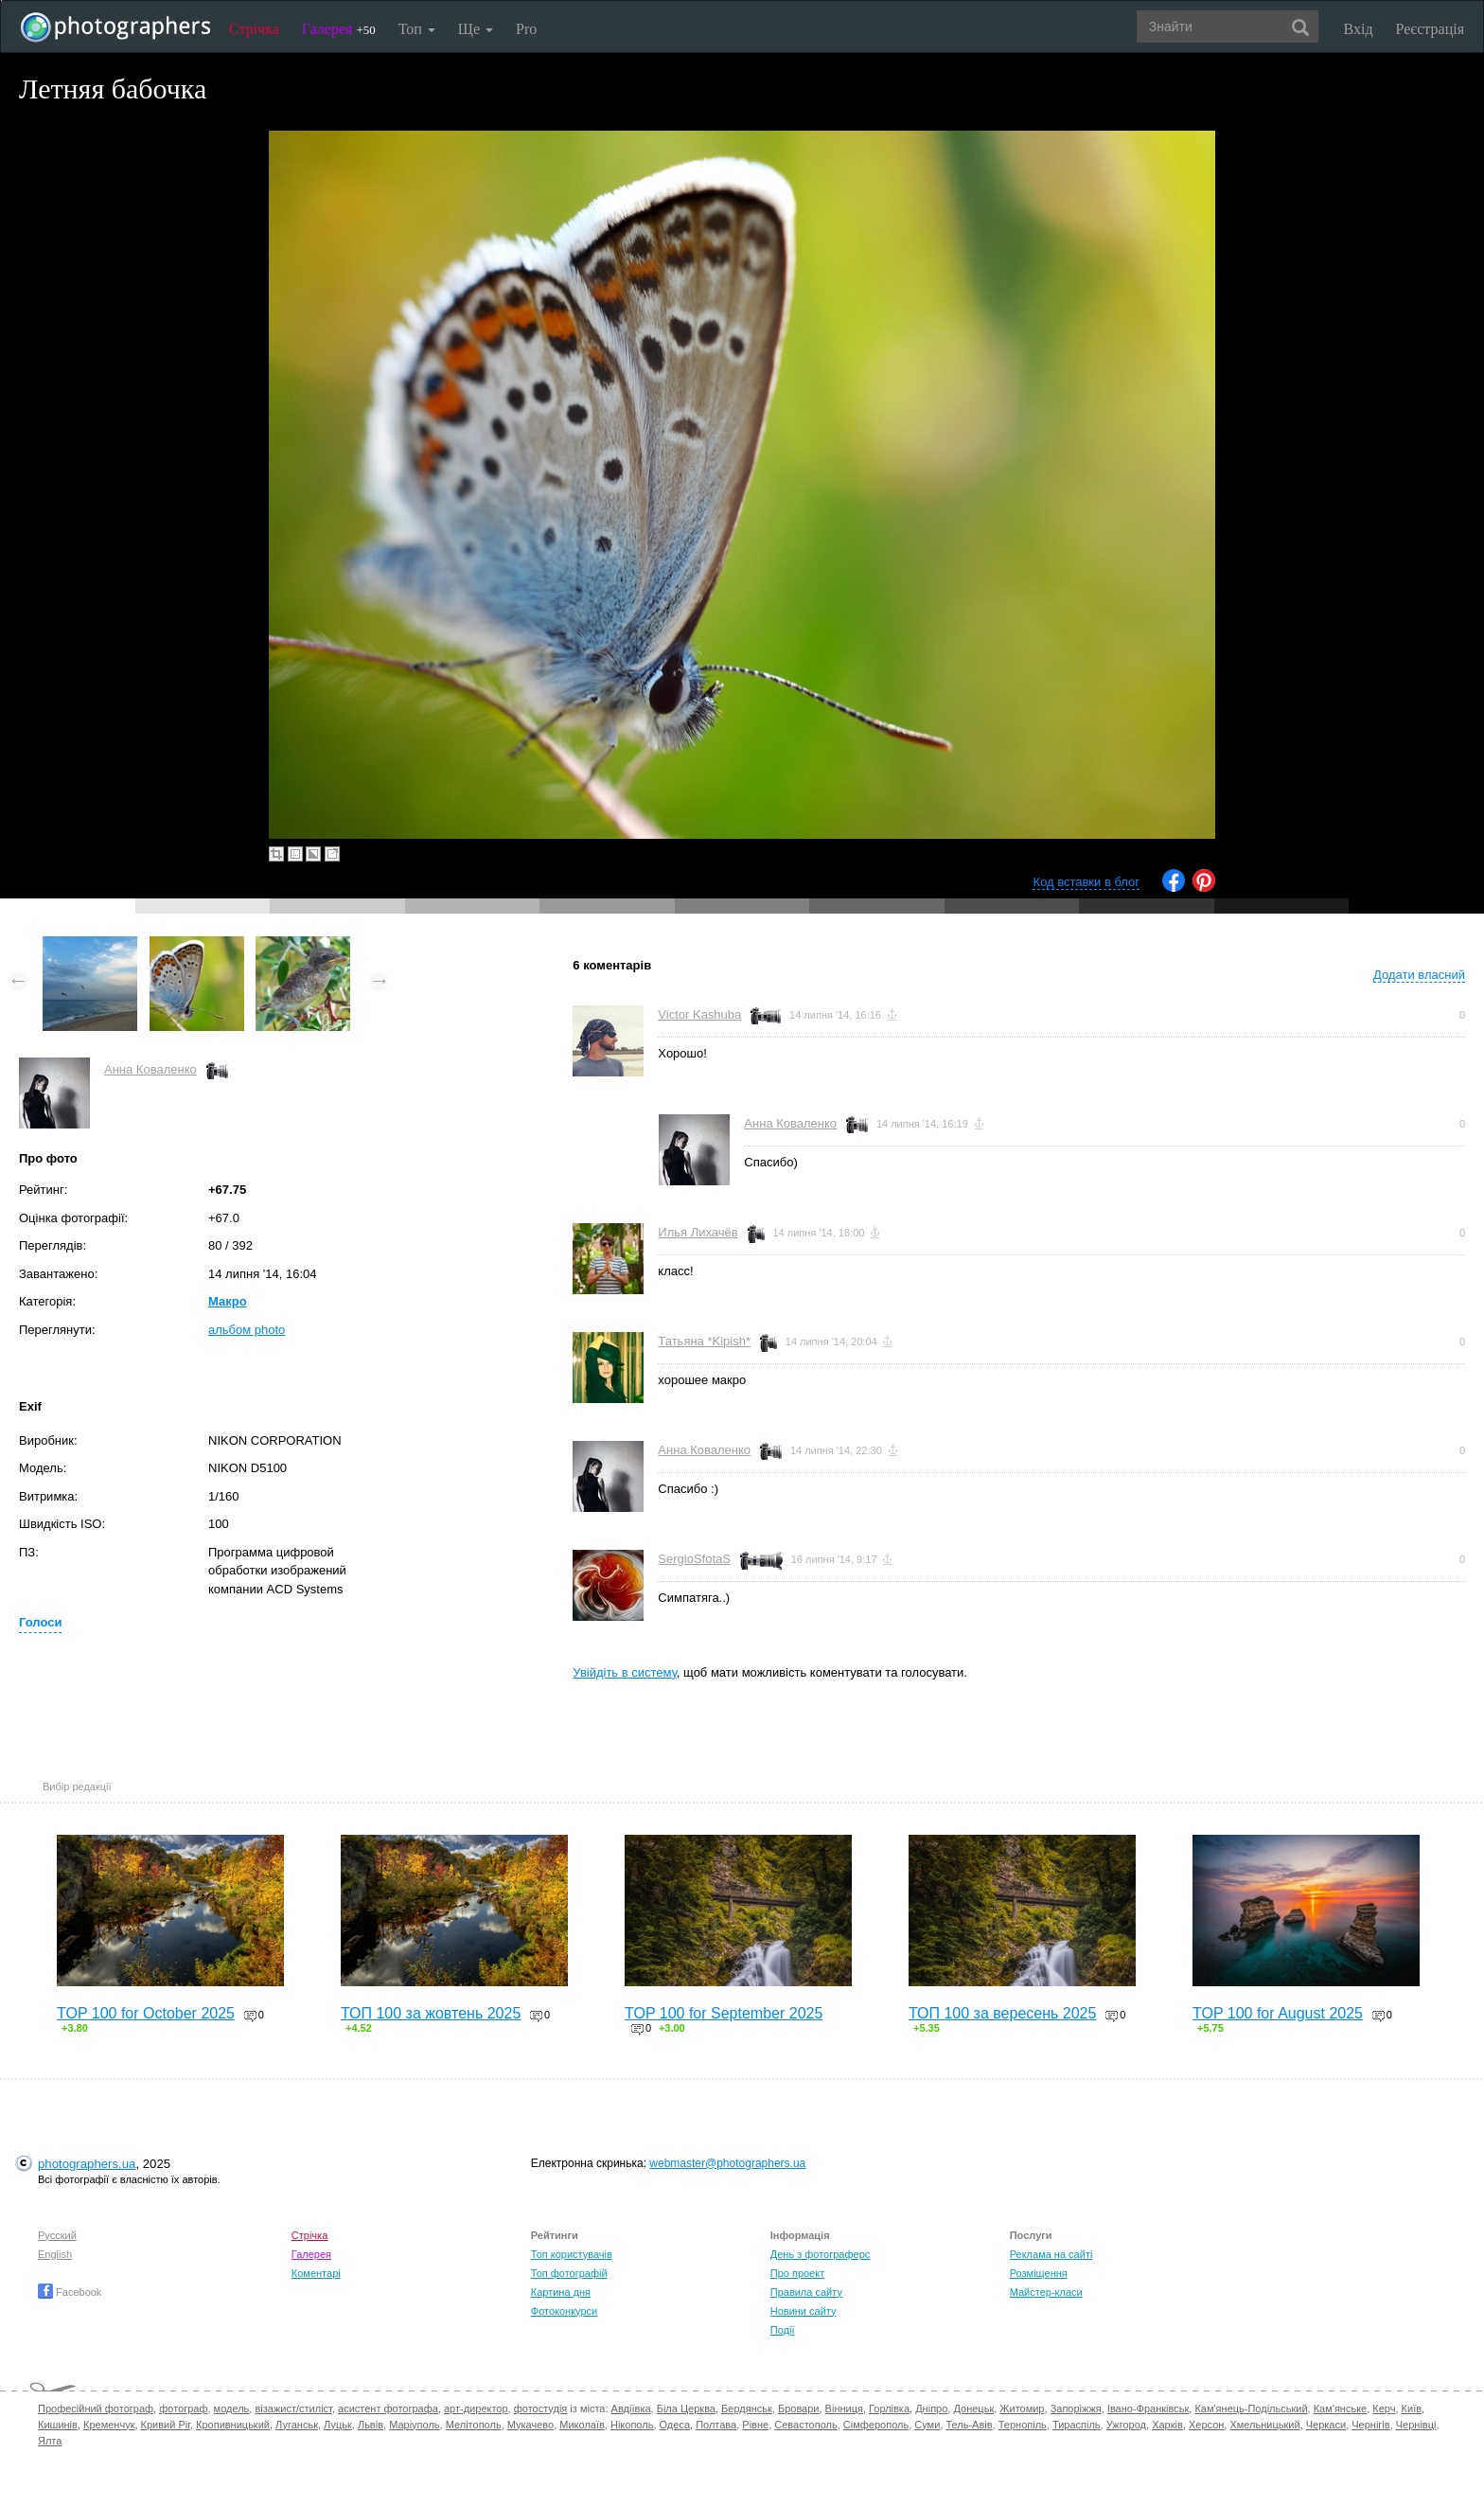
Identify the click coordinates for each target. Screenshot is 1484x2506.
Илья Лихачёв (697, 1232)
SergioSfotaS (694, 1559)
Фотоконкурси (564, 2311)
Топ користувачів (571, 2254)
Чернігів (1370, 2424)
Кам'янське (1341, 2408)
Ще (475, 29)
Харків (1167, 2424)
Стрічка (254, 29)
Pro (526, 29)
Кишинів (58, 2424)
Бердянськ (746, 2408)
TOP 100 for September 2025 (723, 2013)
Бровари (799, 2408)
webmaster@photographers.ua (727, 2163)
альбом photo (246, 1330)
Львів (370, 2424)
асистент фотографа (388, 2408)
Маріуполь (414, 2424)
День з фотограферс (820, 2254)
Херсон (1206, 2424)
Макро (227, 1301)
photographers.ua (86, 2164)
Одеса (675, 2424)
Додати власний (1419, 975)
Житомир (1021, 2408)
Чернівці (1416, 2424)
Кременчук (108, 2424)
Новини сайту (803, 2311)
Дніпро (931, 2408)
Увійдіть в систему (625, 1672)
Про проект (797, 2273)
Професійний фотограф (95, 2408)
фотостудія (541, 2408)
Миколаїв (582, 2424)
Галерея (339, 29)
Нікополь (631, 2424)
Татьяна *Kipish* (704, 1341)
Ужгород (1126, 2424)
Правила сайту (806, 2292)
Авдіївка (631, 2408)
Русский (57, 2235)
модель (232, 2408)
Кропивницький (233, 2424)
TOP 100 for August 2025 (1277, 2013)
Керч (1383, 2408)
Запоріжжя (1076, 2408)
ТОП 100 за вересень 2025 (1002, 2013)
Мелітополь (474, 2424)
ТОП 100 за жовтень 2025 (431, 2013)
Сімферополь (876, 2424)
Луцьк (338, 2424)
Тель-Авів (968, 2424)
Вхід (1358, 29)
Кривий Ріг (165, 2424)
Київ (1412, 2408)
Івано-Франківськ (1148, 2408)
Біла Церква (686, 2408)
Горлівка (889, 2408)
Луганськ (296, 2424)
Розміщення (1039, 2273)
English (55, 2254)
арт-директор (476, 2408)
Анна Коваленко (150, 1069)
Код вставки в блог (1086, 882)
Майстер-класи (1046, 2292)
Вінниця (844, 2408)
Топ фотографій (569, 2273)
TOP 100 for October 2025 (146, 2013)
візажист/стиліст (293, 2408)
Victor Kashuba (699, 1014)
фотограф (183, 2408)
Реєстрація (1430, 29)
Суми (927, 2424)
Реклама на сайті (1051, 2254)
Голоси (40, 1622)
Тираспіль (1076, 2424)
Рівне (755, 2424)
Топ (416, 29)
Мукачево (530, 2424)
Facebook (69, 2292)
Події (782, 2330)
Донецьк (973, 2408)
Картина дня (561, 2292)
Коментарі (316, 2273)
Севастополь (805, 2424)
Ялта (50, 2440)
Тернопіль (1022, 2424)
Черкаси (1326, 2424)
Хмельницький (1264, 2424)
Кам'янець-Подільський (1250, 2408)
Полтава (716, 2424)
